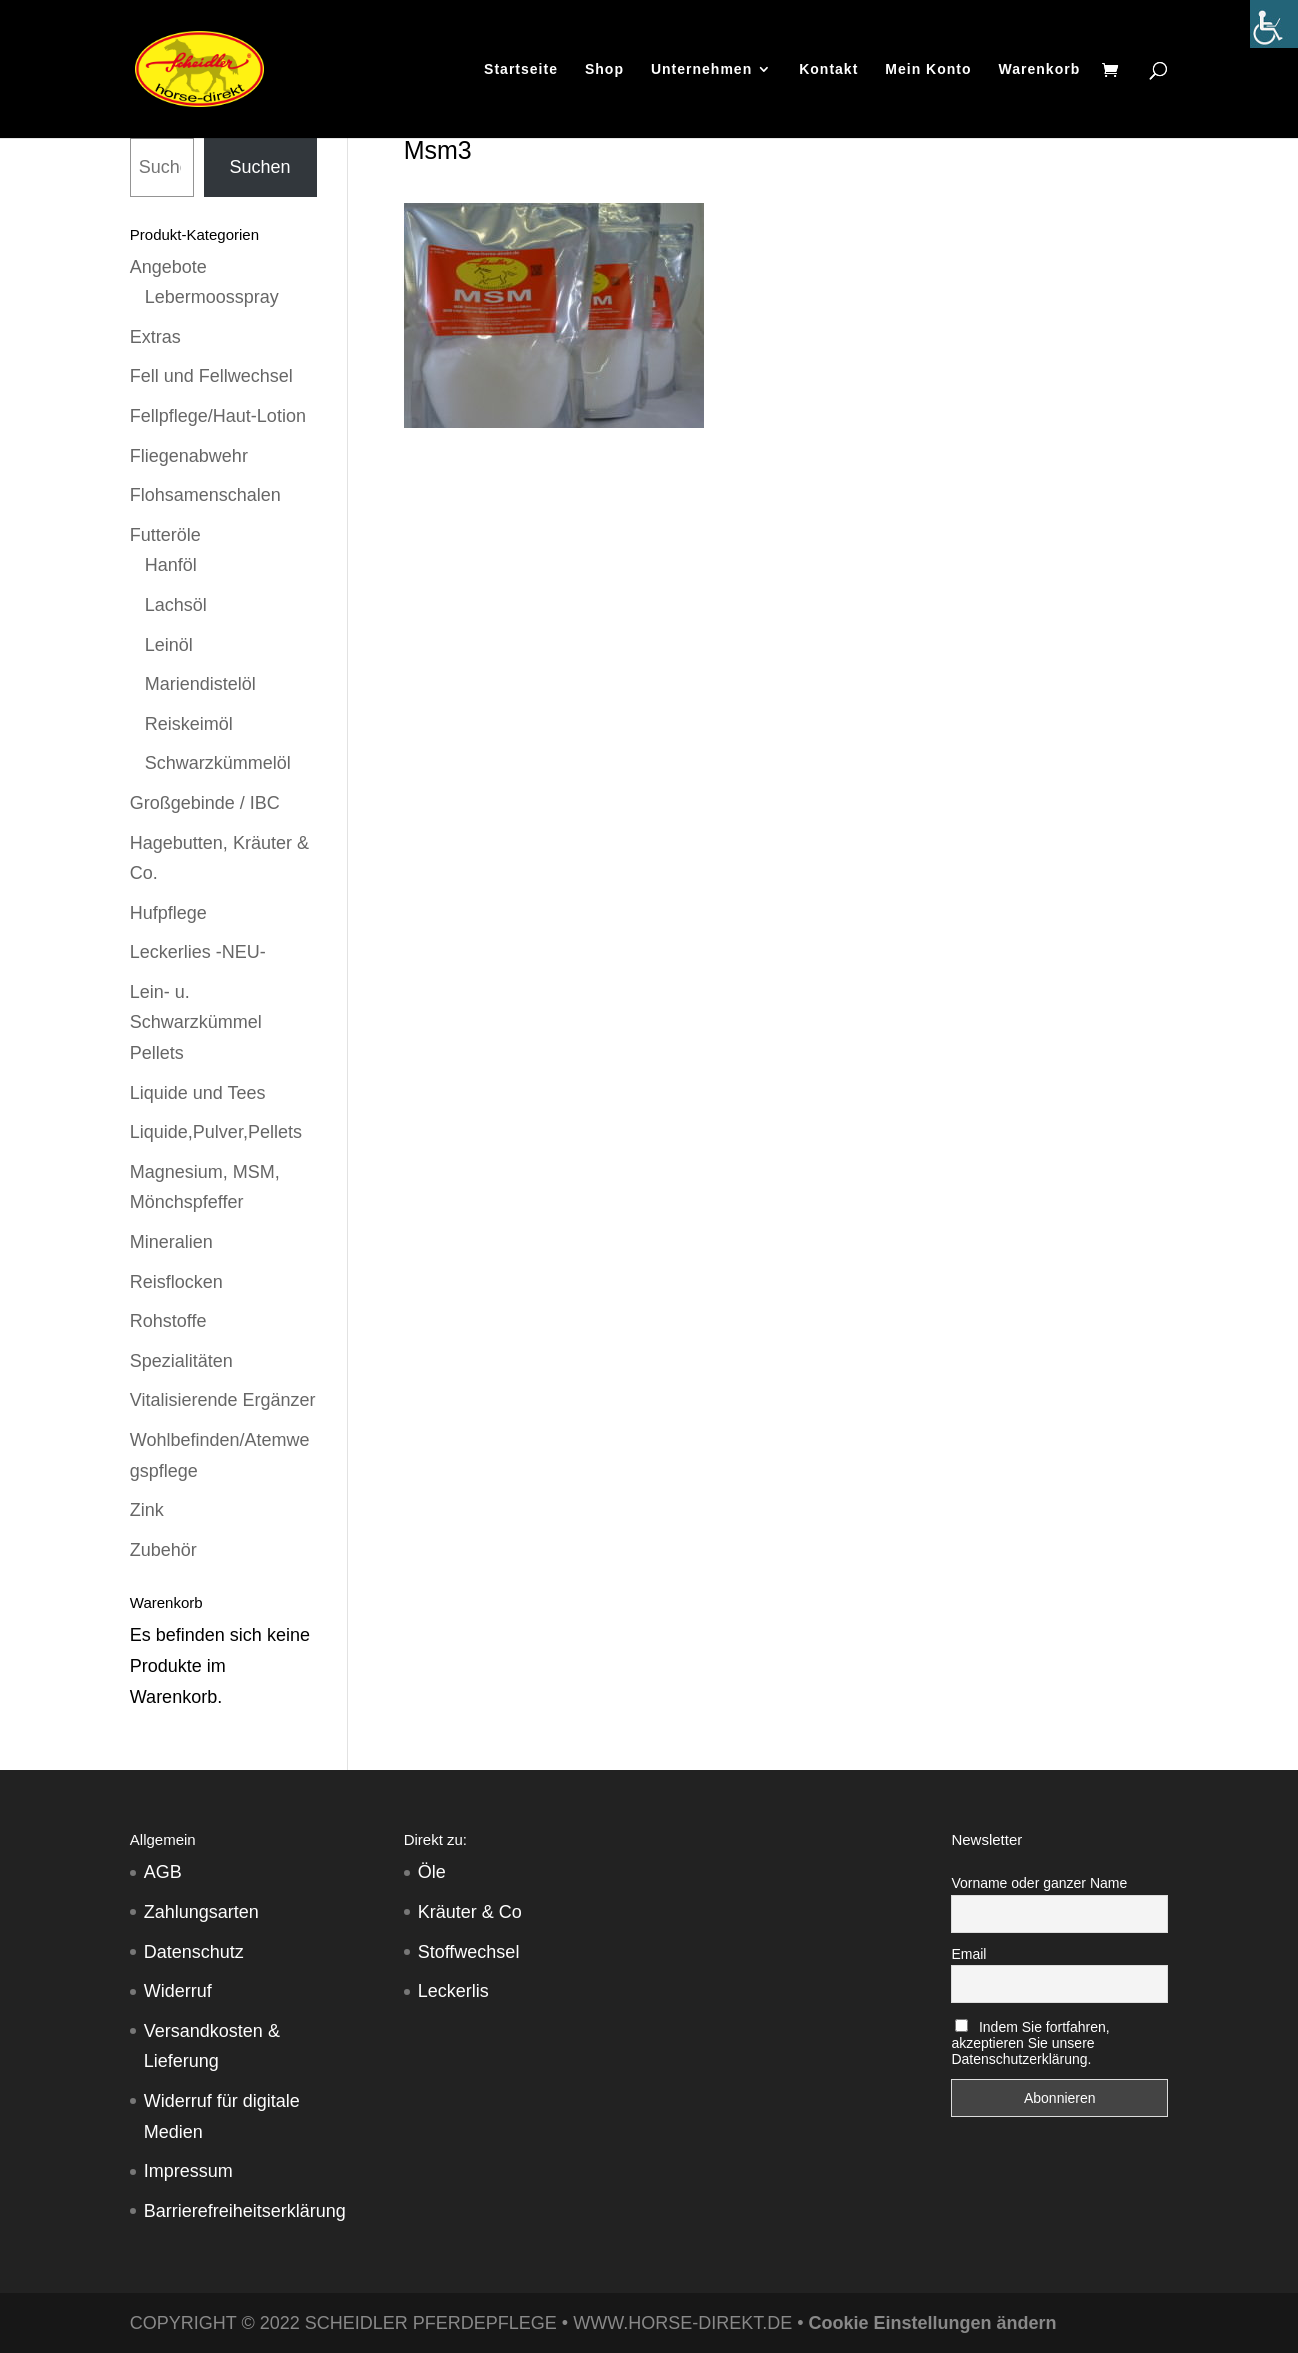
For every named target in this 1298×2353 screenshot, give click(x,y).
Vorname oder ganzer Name (1039, 1883)
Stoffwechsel (469, 1952)
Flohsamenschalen (205, 495)
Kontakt (828, 69)
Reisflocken (176, 1282)
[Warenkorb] (1115, 71)
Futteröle (165, 535)
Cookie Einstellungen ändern (932, 2323)
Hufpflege (168, 913)
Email (968, 1954)
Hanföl (171, 565)
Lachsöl (176, 605)
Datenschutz (194, 1952)
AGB (163, 1872)
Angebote (168, 267)
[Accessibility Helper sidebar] (1274, 24)
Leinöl (169, 645)
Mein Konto (928, 69)
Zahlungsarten (201, 1912)
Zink (147, 1510)
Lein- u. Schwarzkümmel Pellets (196, 1022)
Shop (604, 69)
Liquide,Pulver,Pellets (216, 1132)
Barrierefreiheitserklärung (245, 2211)
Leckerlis (453, 1991)
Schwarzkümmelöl (218, 763)
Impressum (188, 2171)
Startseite (521, 69)
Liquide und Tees (198, 1093)
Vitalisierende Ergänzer (223, 1400)
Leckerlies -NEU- (198, 952)
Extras (155, 337)
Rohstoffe (168, 1321)
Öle (432, 1872)
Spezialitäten (181, 1361)
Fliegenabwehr (189, 456)
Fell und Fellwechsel (211, 376)
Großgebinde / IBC (205, 803)
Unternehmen (701, 69)
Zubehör (163, 1550)
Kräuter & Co (470, 1912)
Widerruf (178, 1991)
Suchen (260, 167)
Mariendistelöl (200, 684)
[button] (44, 2309)
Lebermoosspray (212, 297)
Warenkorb (1040, 69)
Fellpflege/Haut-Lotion (218, 416)
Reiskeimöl (189, 724)
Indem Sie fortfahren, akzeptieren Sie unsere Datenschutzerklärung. (1030, 2043)
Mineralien (171, 1242)
